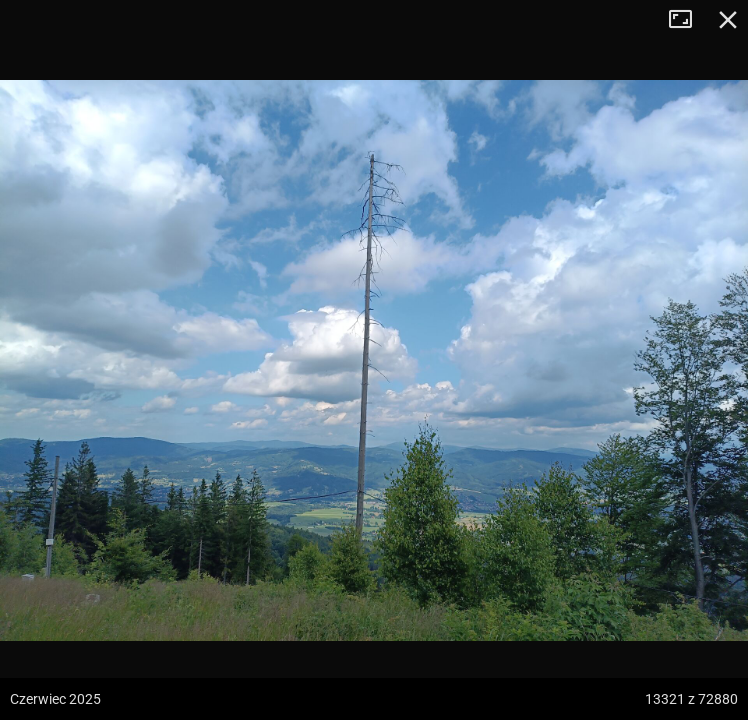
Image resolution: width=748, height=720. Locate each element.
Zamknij (728, 20)
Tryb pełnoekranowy (688, 20)
